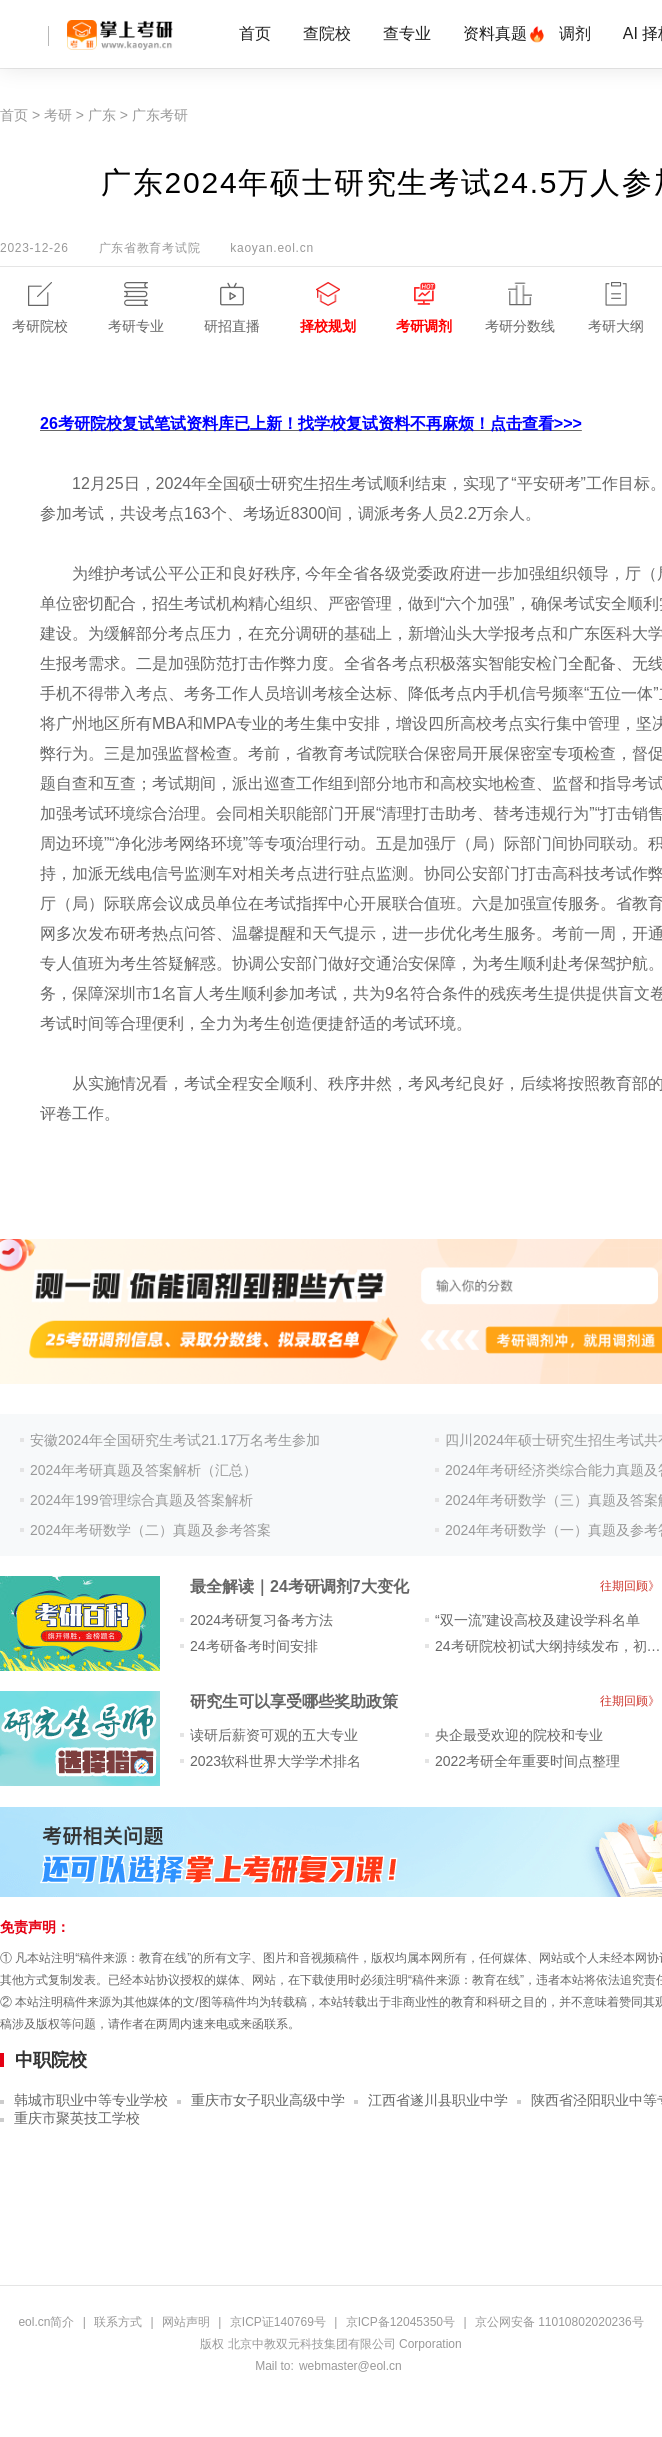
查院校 (327, 33)
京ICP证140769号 (278, 2322)
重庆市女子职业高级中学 (268, 2100)
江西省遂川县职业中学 (438, 2100)
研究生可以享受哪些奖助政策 (294, 1701)
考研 (58, 115)
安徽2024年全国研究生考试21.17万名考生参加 (175, 1440)
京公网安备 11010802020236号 (559, 2322)
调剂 (575, 33)
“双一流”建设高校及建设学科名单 (537, 1620)
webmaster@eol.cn (350, 2366)
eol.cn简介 (46, 2322)
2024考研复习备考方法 (261, 1620)
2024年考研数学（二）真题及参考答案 (150, 1530)
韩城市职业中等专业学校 (91, 2100)
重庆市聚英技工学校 (77, 2118)
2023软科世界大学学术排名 (275, 1761)
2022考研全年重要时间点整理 (527, 1761)
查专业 (407, 33)
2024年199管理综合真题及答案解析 (141, 1500)
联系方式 (118, 2322)
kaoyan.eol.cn (271, 248)
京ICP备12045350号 (400, 2322)
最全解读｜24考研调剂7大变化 (299, 1586)
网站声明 (186, 2322)
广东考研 (160, 115)
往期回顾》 (630, 1586)
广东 (102, 115)
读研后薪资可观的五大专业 (274, 1735)
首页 (255, 33)
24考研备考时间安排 (254, 1646)
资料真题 (495, 33)
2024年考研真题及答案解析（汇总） (143, 1470)
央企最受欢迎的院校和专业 (519, 1735)
